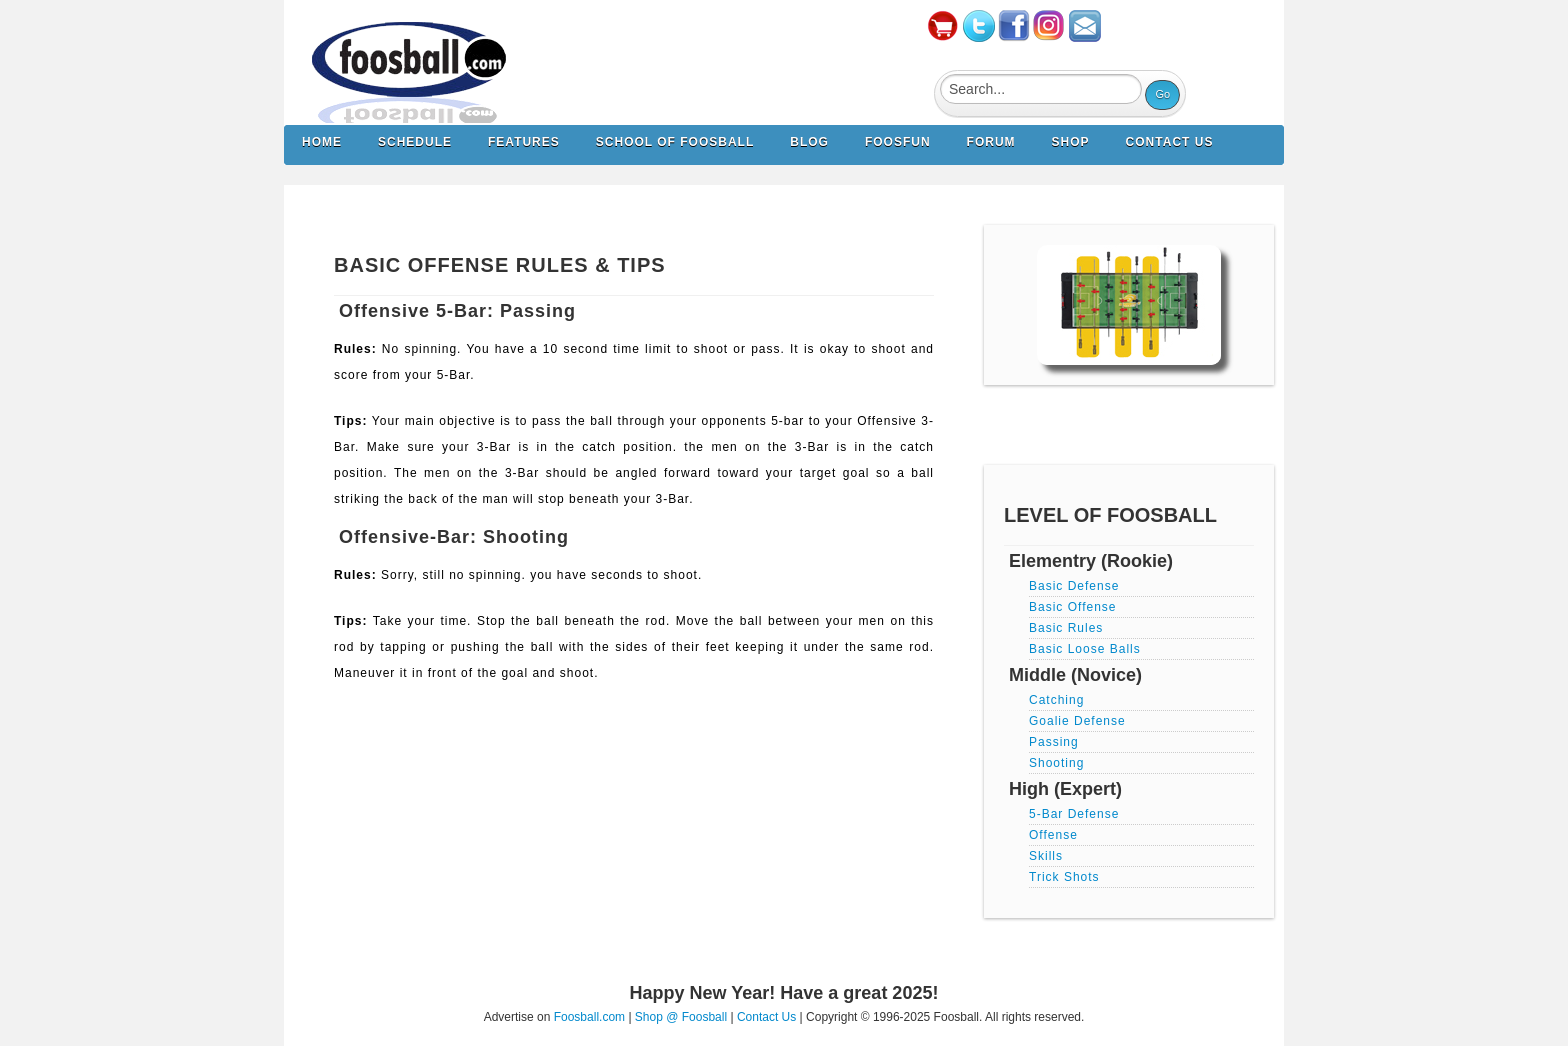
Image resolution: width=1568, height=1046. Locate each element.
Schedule (415, 142)
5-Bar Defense (1074, 814)
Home (322, 142)
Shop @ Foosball (681, 1017)
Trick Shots (1064, 877)
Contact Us (766, 1017)
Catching (1056, 700)
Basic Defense (1074, 586)
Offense (1053, 835)
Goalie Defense (1077, 721)
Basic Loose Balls (1085, 649)
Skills (1046, 856)
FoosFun (898, 142)
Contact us (1170, 142)
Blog (809, 142)
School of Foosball (675, 142)
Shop (1071, 142)
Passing (1054, 742)
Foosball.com (589, 1017)
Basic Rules (1066, 628)
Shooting (1056, 763)
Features (524, 142)
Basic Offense (1072, 607)
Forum (991, 142)
